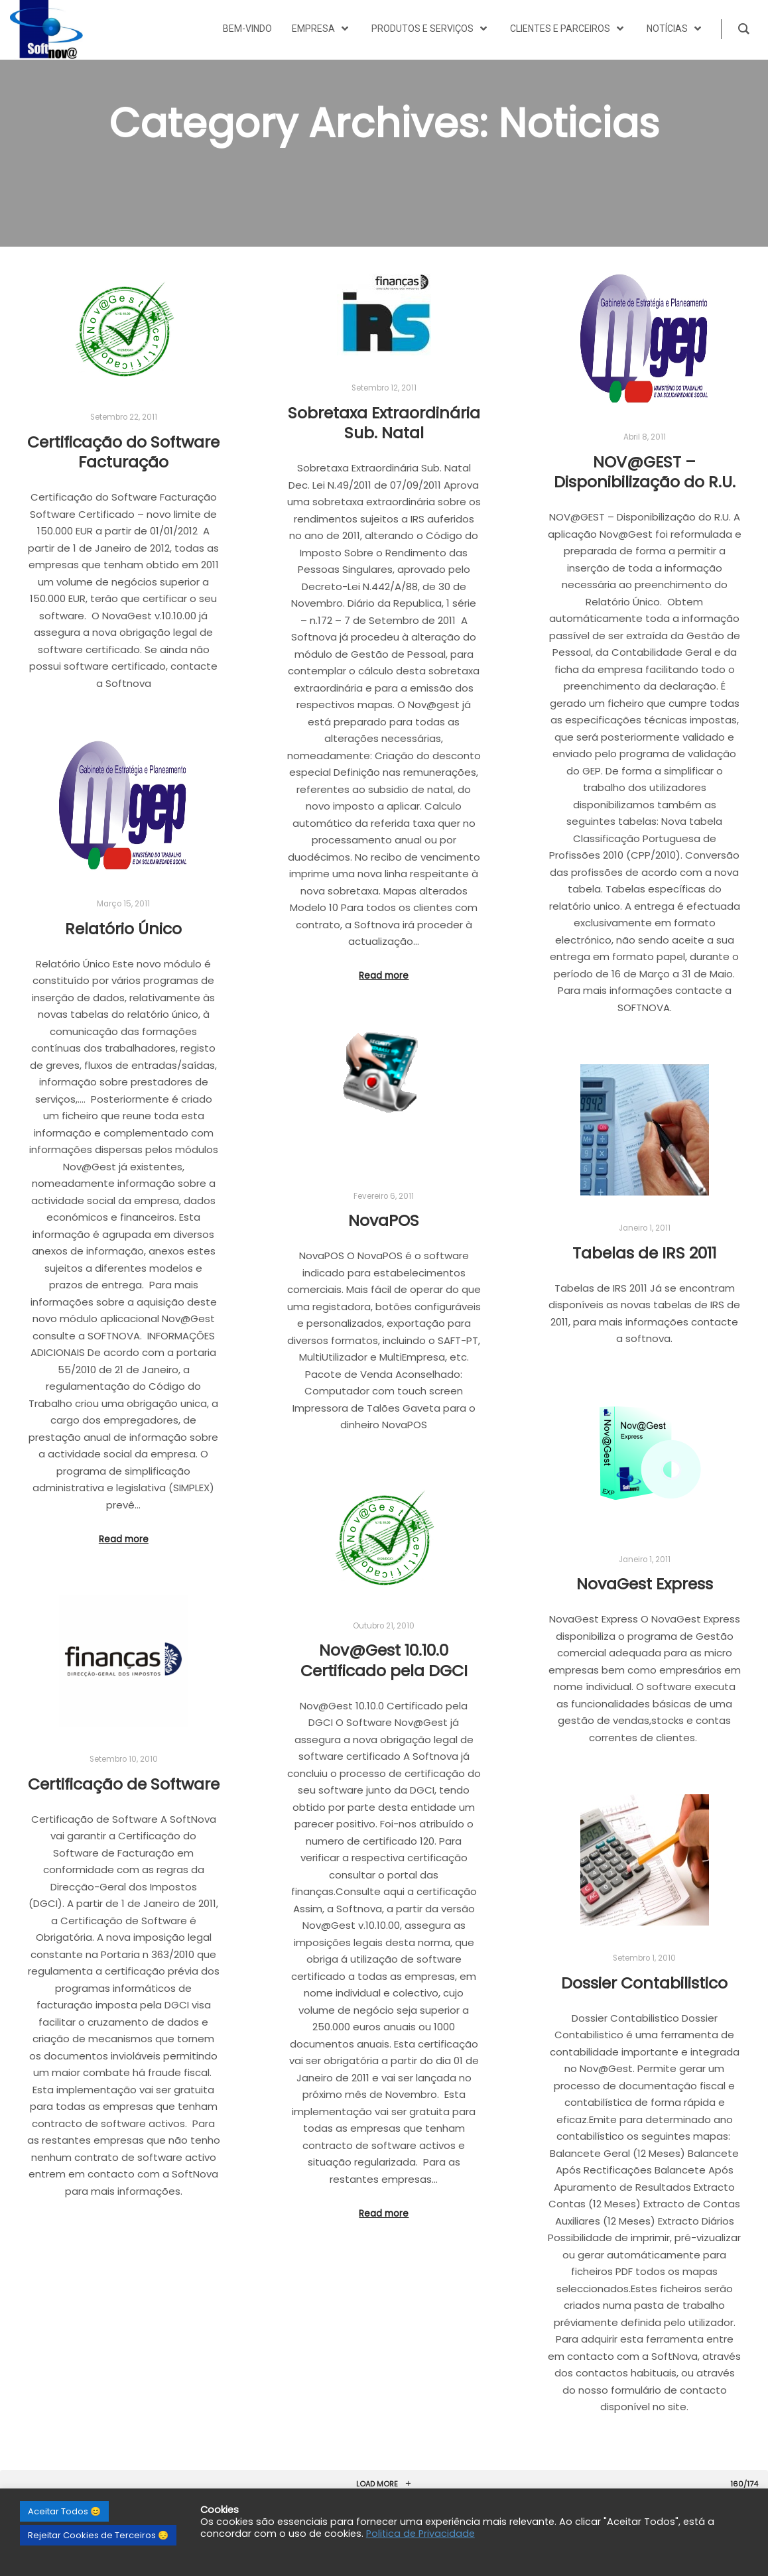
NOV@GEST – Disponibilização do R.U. (645, 472)
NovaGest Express (644, 1584)
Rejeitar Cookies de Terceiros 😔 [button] (98, 2535)
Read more (384, 975)
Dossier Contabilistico (644, 1983)
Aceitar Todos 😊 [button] (64, 2511)
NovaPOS (383, 1220)
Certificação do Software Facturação (123, 452)
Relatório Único (123, 929)
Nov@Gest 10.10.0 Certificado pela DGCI (384, 1660)
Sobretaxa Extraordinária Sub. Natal (384, 423)
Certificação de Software (124, 1784)
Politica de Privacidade (420, 2534)
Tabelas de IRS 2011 (644, 1253)
